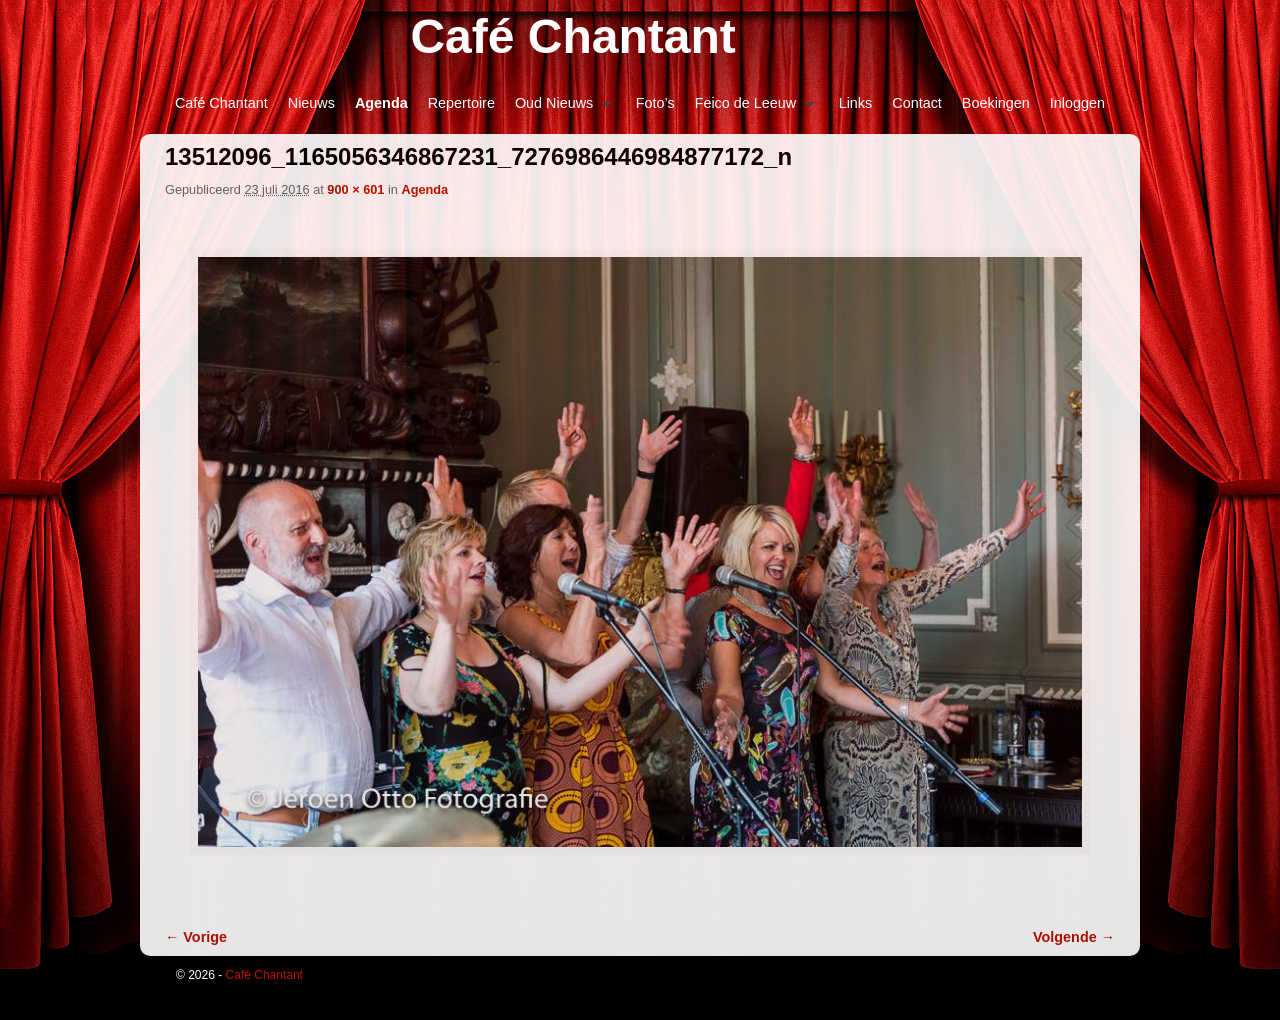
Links (856, 103)
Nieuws (311, 103)
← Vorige (196, 937)
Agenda (381, 103)
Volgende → (1074, 937)
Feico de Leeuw (749, 108)
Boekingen (996, 103)
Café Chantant (572, 36)
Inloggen (1077, 103)
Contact (917, 103)
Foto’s (655, 103)
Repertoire (461, 103)
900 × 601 (355, 189)
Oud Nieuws (558, 108)
